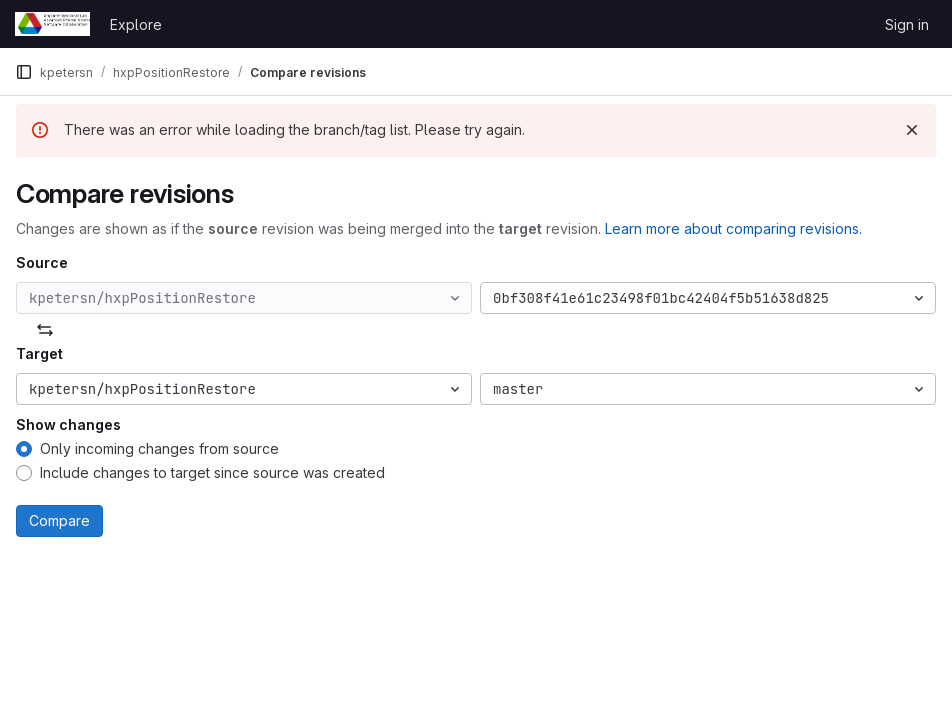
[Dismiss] (912, 130)
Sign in (907, 24)
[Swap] (45, 330)
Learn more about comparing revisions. (733, 228)
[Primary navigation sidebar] (24, 72)
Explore (136, 24)
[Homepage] (52, 24)
